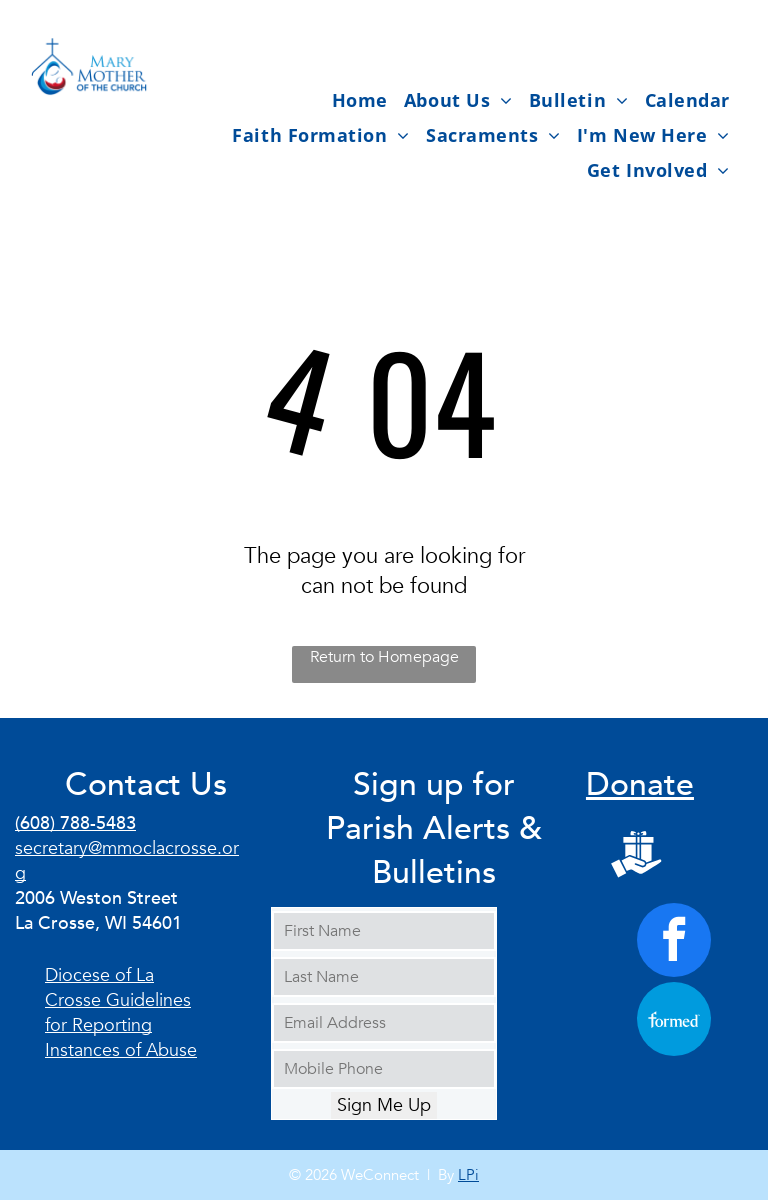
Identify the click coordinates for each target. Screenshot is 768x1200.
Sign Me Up (384, 1105)
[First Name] (384, 931)
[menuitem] (360, 99)
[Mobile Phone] (384, 1069)
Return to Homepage (384, 657)
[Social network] (636, 856)
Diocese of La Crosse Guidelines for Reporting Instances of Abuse (121, 1013)
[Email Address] (384, 1023)
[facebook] (674, 942)
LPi (468, 1175)
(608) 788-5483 (75, 823)
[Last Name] (384, 977)
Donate (640, 785)
